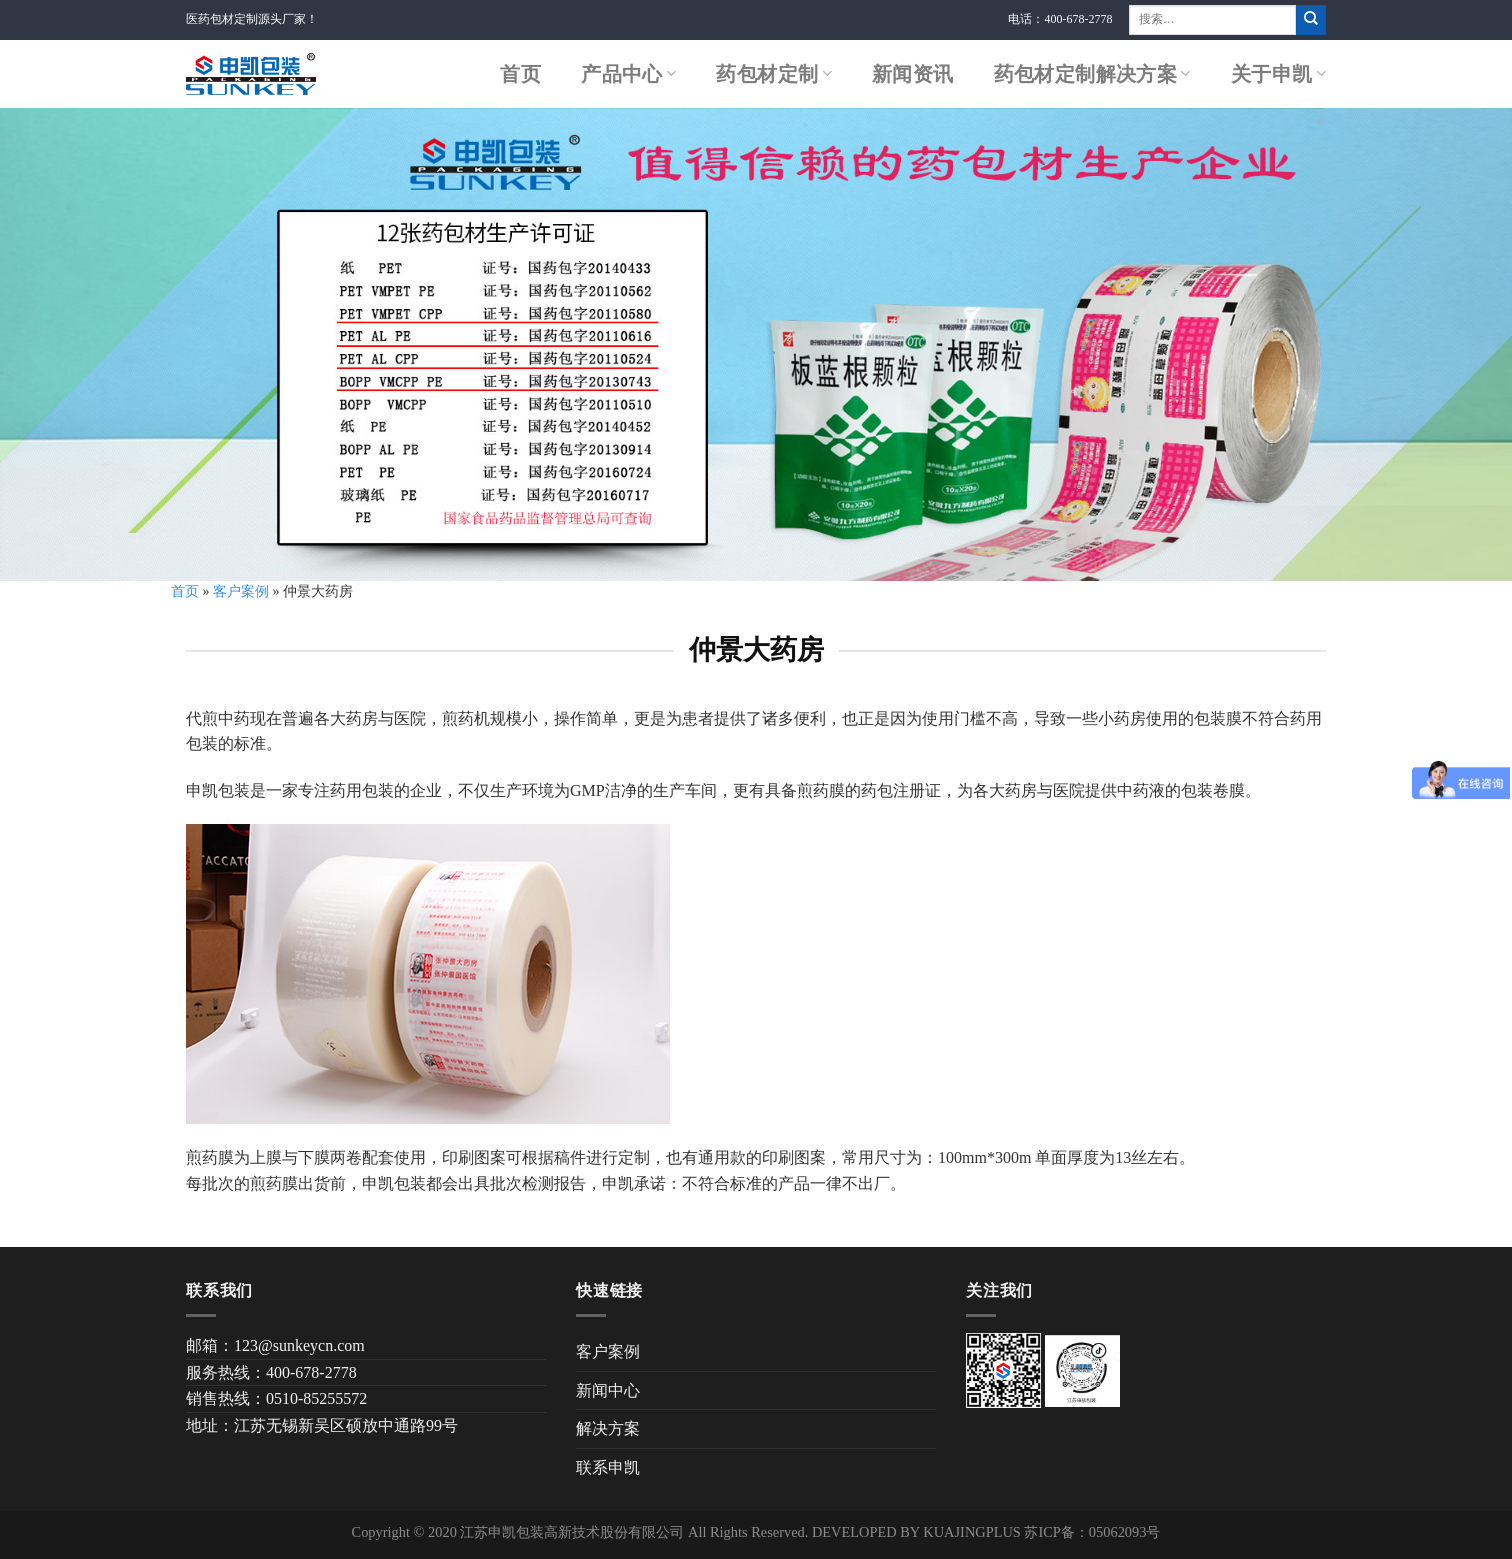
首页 (520, 74)
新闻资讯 (913, 74)
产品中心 (628, 74)
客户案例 (241, 591)
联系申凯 (608, 1467)
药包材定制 (774, 74)
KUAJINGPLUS (972, 1532)
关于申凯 (1278, 74)
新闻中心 (608, 1390)
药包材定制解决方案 (1092, 74)
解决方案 (608, 1428)
